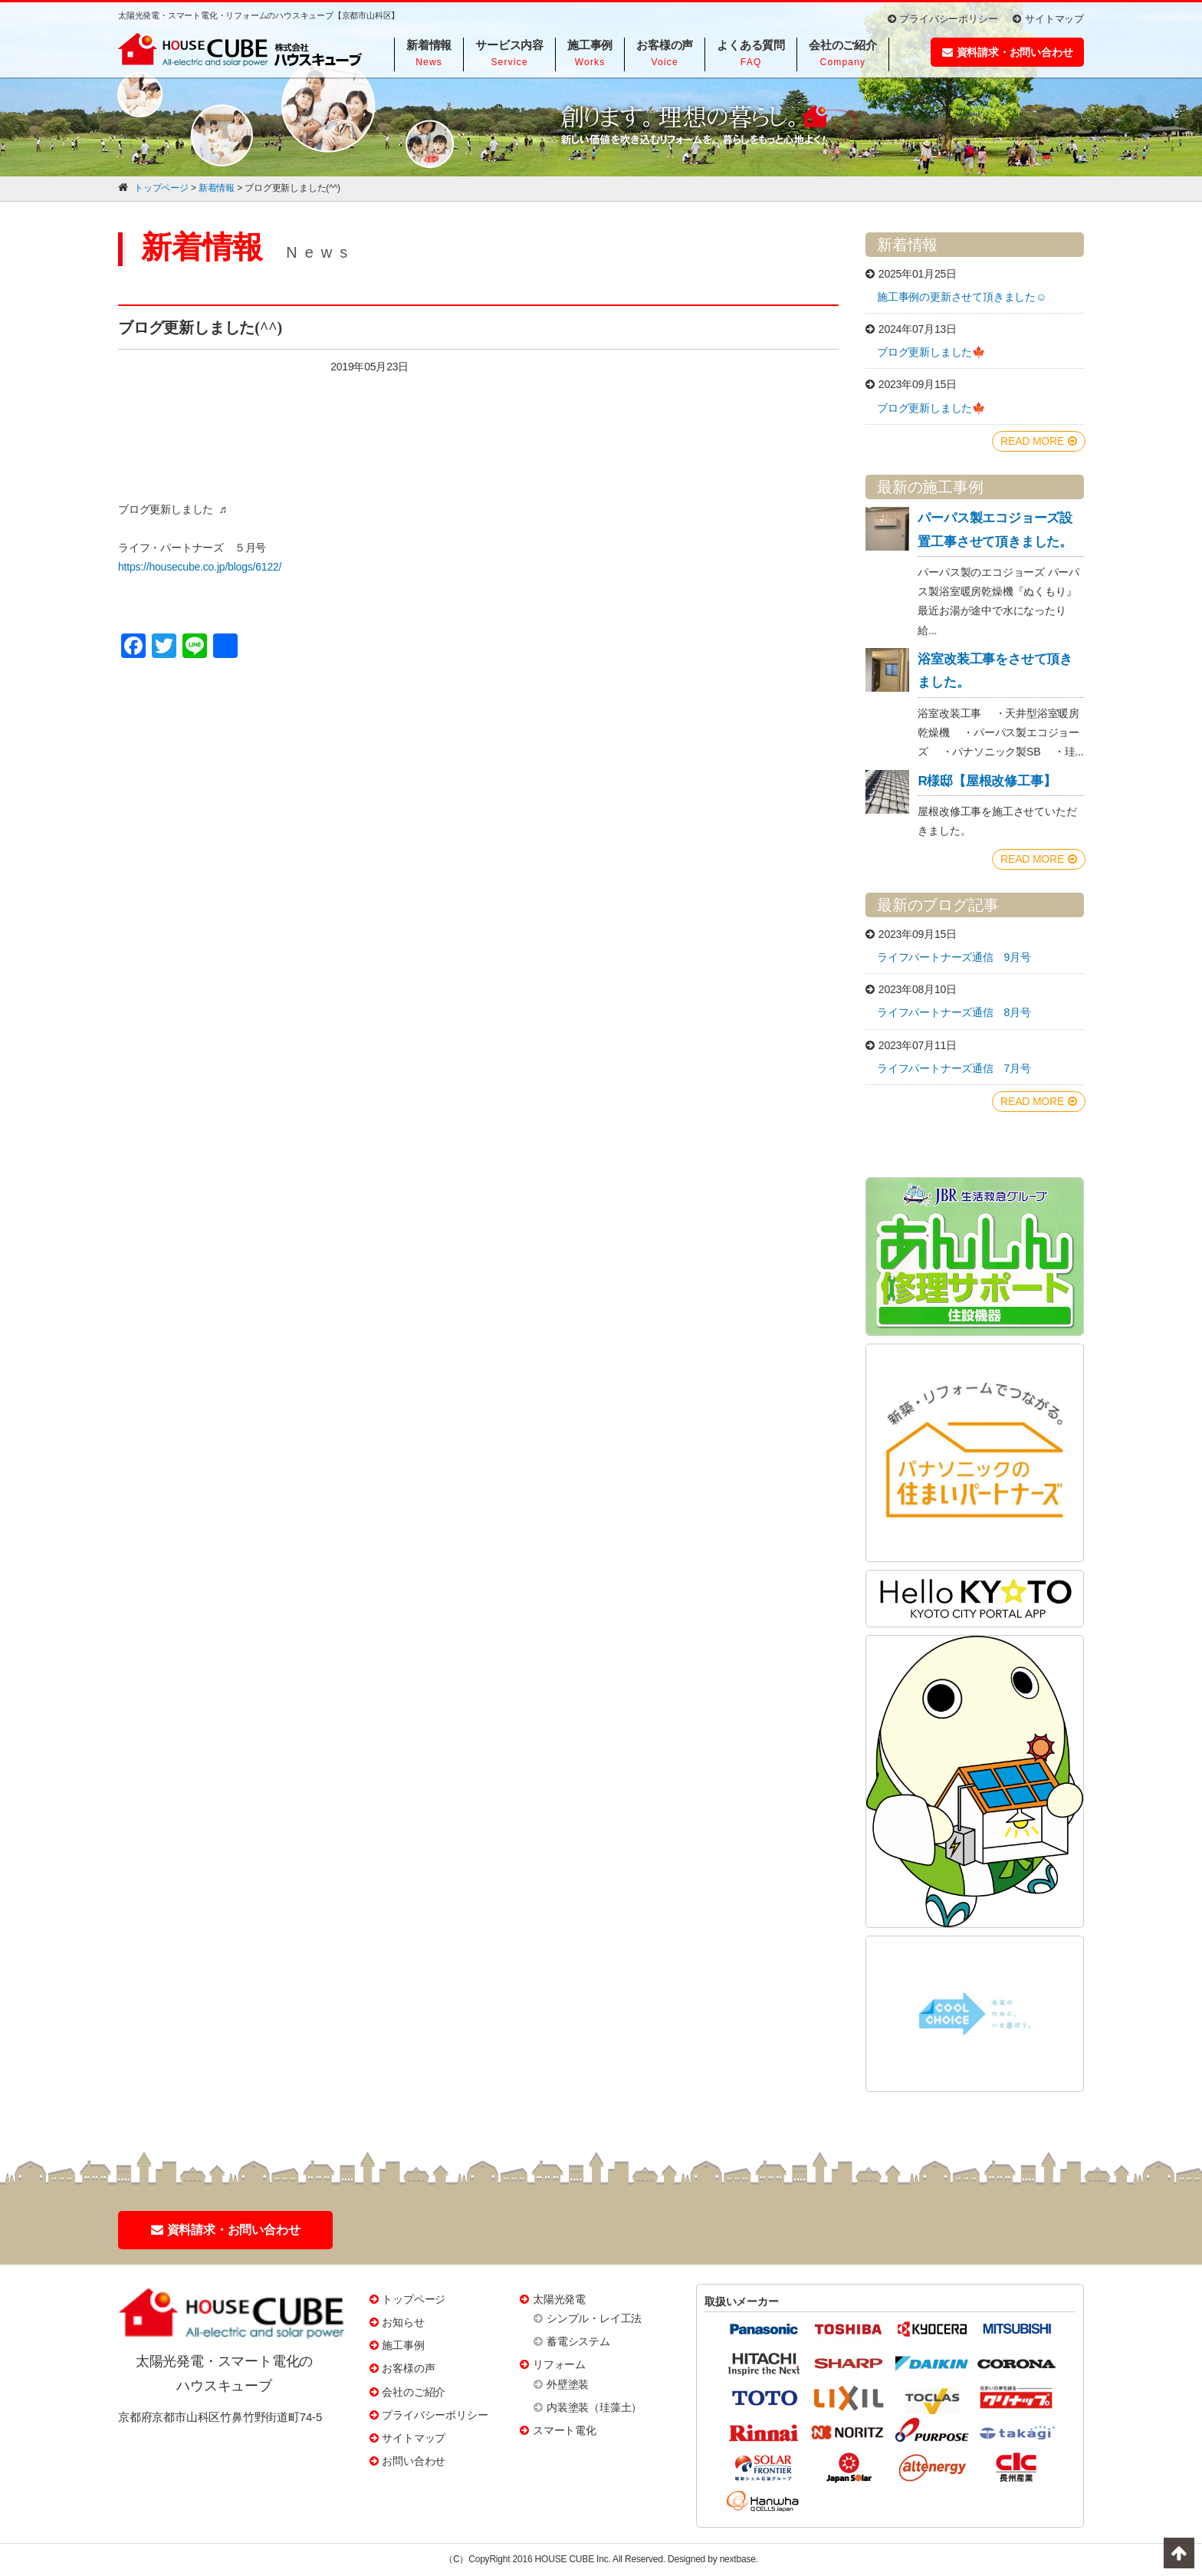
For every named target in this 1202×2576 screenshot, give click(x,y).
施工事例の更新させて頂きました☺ (961, 297)
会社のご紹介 (413, 2392)
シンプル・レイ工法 (594, 2318)
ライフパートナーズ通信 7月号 (954, 1068)
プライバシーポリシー (943, 19)
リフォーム (559, 2364)
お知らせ (403, 2322)
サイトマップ (1048, 19)
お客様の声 (408, 2368)
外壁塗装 (568, 2384)
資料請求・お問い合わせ (1007, 52)
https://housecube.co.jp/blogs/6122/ (199, 567)
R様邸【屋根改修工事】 (987, 781)
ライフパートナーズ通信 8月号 (954, 1012)
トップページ (413, 2299)
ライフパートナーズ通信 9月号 (954, 957)
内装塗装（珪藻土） (594, 2407)
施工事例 (403, 2345)
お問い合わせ (413, 2461)
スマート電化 (564, 2430)
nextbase (738, 2559)
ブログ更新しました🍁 (931, 352)
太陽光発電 (559, 2299)
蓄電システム (578, 2341)
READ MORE (1038, 441)
